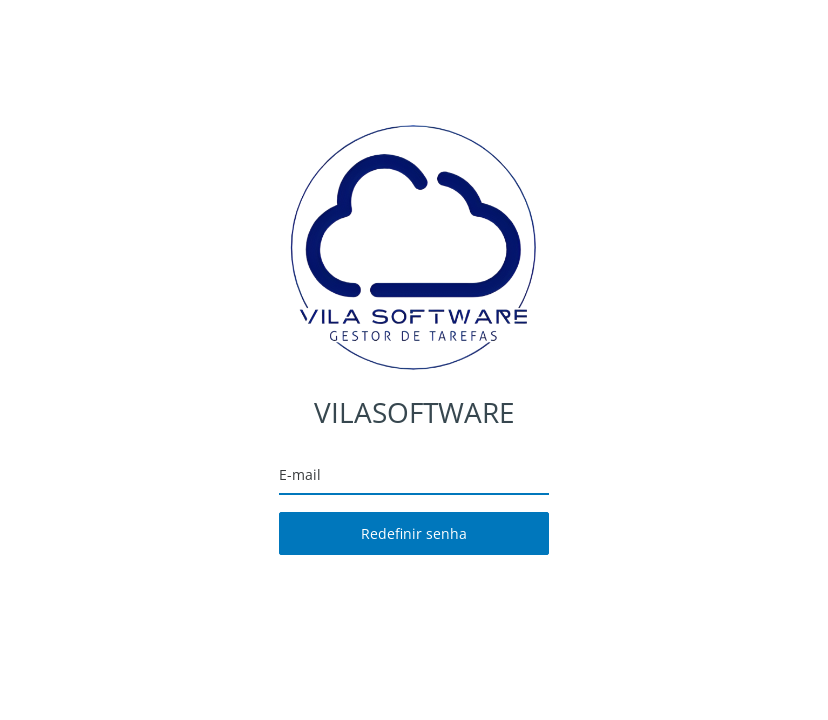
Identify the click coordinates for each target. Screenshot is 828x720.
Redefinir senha (414, 533)
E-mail (300, 474)
